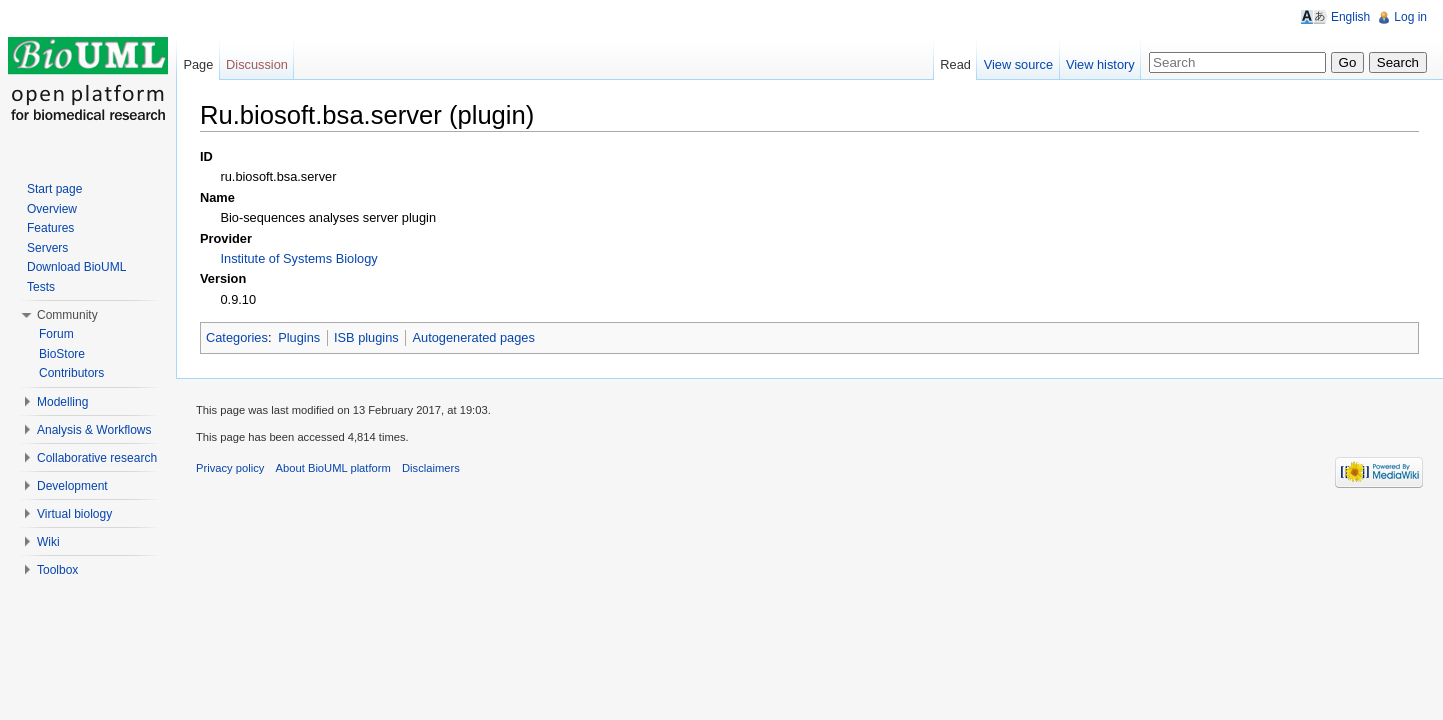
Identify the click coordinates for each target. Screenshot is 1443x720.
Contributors (71, 373)
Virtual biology (74, 514)
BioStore (62, 354)
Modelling (62, 402)
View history (1100, 64)
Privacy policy (230, 468)
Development (72, 486)
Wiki (48, 542)
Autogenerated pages (473, 337)
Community (67, 315)
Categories (237, 337)
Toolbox (57, 570)
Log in (1410, 17)
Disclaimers (431, 468)
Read (955, 64)
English (1350, 17)
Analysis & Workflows (94, 430)
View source (1018, 64)
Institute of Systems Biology (298, 258)
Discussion (257, 64)
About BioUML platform (333, 468)
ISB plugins (366, 337)
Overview (52, 209)
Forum (56, 334)
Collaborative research (97, 458)
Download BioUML (76, 267)
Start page (54, 189)
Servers (47, 248)
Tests (41, 287)
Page (198, 64)
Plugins (299, 337)
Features (50, 228)
